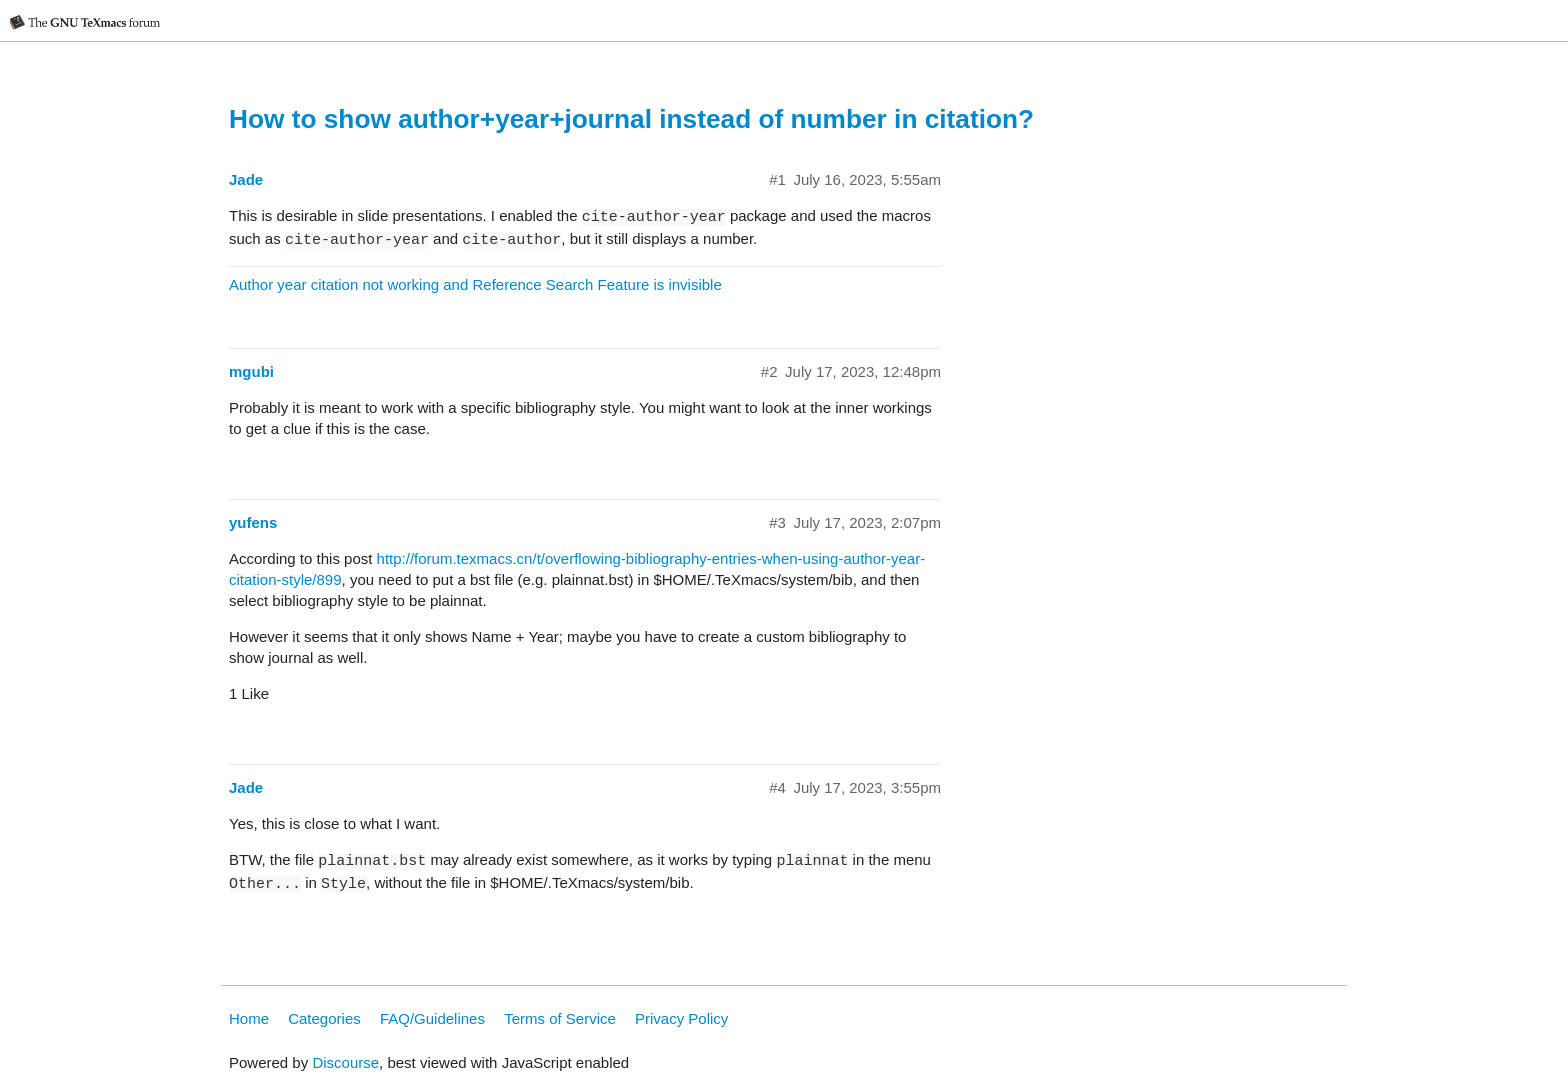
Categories (324, 1018)
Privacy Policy (681, 1018)
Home (249, 1018)
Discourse (345, 1062)
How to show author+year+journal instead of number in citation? (631, 119)
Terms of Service (560, 1018)
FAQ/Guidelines (432, 1018)
